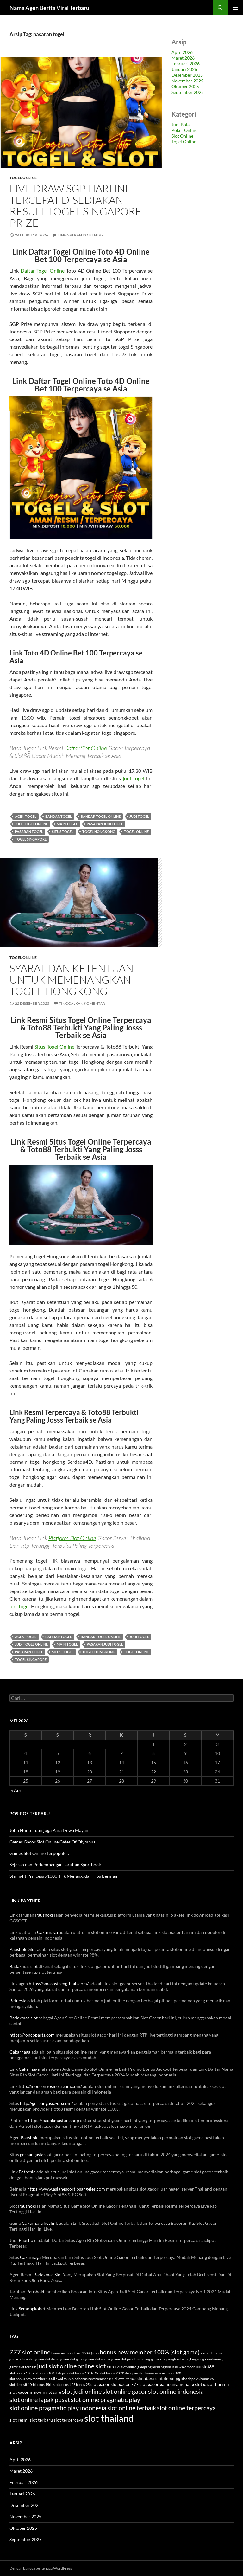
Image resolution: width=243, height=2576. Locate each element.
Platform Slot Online (72, 1538)
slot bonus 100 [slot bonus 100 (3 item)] (20, 2373)
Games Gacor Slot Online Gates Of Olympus (52, 1841)
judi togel (133, 778)
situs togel (62, 832)
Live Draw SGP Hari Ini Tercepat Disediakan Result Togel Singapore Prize (75, 205)
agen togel (25, 816)
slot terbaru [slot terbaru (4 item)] (41, 2420)
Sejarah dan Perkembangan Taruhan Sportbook (55, 1864)
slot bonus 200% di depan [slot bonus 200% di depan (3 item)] (119, 2373)
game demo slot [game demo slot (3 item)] (213, 2353)
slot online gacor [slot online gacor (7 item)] (125, 2391)
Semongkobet (32, 2308)
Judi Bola (180, 124)
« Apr (16, 1790)
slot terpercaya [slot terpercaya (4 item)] (68, 2420)
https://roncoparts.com (32, 2034)
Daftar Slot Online (85, 748)
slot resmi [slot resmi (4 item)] (19, 2420)
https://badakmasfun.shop (53, 2120)
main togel (67, 824)
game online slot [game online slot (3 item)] (21, 2359)
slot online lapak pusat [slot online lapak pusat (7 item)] (39, 2399)
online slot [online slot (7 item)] (92, 2366)
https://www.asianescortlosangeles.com (66, 2189)
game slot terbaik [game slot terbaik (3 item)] (22, 2367)
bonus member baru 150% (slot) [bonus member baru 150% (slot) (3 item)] (75, 2353)
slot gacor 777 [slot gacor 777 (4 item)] (125, 2384)
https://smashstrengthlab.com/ (59, 1983)
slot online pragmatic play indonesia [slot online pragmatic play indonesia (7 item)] (57, 2407)
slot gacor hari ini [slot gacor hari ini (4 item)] (212, 2384)
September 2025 (187, 92)
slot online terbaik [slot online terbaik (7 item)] (131, 2407)
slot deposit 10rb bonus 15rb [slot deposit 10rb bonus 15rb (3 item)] (30, 2384)
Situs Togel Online (54, 1046)
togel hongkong (98, 832)
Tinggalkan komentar (81, 235)
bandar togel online (101, 816)
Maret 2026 (183, 58)
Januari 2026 (184, 69)
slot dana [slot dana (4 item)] (145, 2378)
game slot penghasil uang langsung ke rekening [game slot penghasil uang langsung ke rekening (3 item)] (187, 2359)
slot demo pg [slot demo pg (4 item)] (167, 2378)
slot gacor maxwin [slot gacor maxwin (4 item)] (27, 2392)
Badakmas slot (23, 1966)
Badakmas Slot (48, 2274)
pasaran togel (29, 832)
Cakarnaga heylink (40, 2223)
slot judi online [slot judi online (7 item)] (82, 2391)
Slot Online (182, 136)
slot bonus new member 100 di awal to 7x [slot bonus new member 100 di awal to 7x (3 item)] (40, 2379)
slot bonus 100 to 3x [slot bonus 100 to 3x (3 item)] (84, 2373)
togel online (136, 832)
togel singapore (31, 839)
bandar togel (58, 816)
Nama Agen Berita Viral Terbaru (49, 7)
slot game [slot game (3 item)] (53, 2392)
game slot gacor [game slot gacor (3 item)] (72, 2359)
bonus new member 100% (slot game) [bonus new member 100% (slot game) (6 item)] (150, 2352)
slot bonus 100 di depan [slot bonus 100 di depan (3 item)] (50, 2373)
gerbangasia (31, 2154)
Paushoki (44, 1915)
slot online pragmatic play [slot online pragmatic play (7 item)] (105, 2399)
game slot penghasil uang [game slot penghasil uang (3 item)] (130, 2359)
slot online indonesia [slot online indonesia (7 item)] (176, 2391)
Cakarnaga (47, 1932)
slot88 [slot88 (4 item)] (208, 2366)
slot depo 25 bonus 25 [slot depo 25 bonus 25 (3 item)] (197, 2379)
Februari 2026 (185, 63)
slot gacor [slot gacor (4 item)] (100, 2384)
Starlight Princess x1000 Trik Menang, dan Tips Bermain (64, 1876)
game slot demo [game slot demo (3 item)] (47, 2359)
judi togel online (31, 824)
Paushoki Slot (22, 1949)
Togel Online (23, 177)
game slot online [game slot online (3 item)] (97, 2359)
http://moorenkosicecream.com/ (50, 2086)
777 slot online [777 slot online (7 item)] (29, 2352)
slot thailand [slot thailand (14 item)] (109, 2418)
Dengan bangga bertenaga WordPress (40, 2568)
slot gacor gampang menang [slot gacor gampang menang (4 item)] (167, 2384)
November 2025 (187, 80)
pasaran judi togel (105, 824)
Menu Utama (235, 7)
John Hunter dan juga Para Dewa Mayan (48, 1830)
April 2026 (182, 52)
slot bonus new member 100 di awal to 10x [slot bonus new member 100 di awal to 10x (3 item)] (104, 2379)
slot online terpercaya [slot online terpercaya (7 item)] (186, 2407)
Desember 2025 (187, 75)
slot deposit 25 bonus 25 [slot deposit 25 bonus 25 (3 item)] (71, 2384)
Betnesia (17, 2000)
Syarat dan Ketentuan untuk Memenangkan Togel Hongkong (71, 979)
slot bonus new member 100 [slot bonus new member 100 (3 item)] (160, 2373)
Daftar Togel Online (43, 271)
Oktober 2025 (185, 86)
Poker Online (184, 130)
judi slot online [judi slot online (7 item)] (57, 2366)
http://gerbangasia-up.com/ (46, 2103)
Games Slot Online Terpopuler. (39, 1853)
